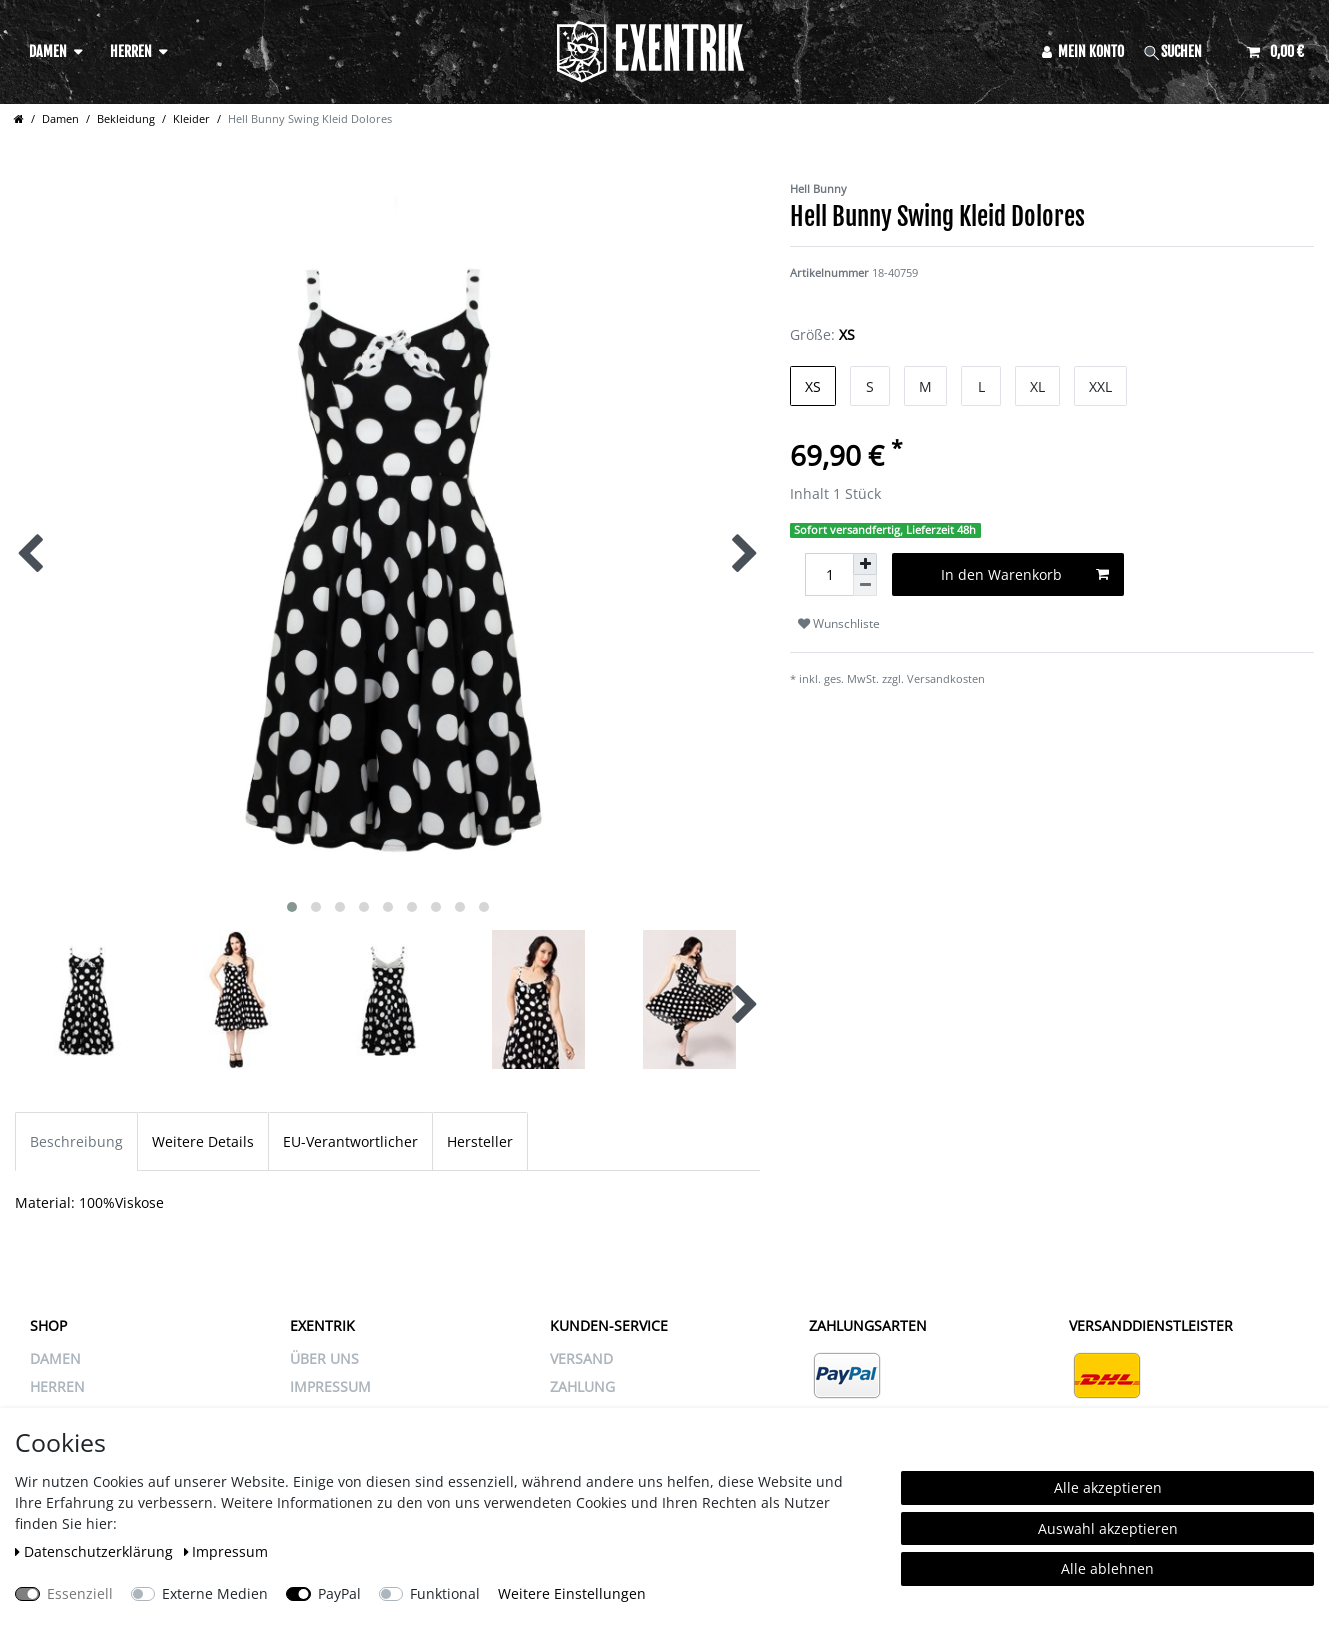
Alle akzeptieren (1108, 1487)
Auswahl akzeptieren (1108, 1528)
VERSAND (581, 1358)
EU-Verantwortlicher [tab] (350, 1141)
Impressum (226, 1551)
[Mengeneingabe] (829, 574)
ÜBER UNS (324, 1358)
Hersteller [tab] (480, 1141)
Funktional (445, 1593)
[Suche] (1186, 51)
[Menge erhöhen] (865, 564)
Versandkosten (946, 678)
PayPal (339, 1593)
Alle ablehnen (1107, 1568)
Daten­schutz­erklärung (96, 1551)
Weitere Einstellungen (572, 1593)
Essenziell (80, 1593)
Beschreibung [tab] (76, 1141)
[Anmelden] (1083, 51)
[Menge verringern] (865, 585)
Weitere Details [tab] (203, 1141)
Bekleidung (126, 118)
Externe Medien (215, 1593)
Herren (131, 51)
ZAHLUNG (582, 1386)
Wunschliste (839, 623)
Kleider (191, 118)
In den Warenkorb (1025, 574)
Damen (48, 51)
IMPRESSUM (330, 1386)
